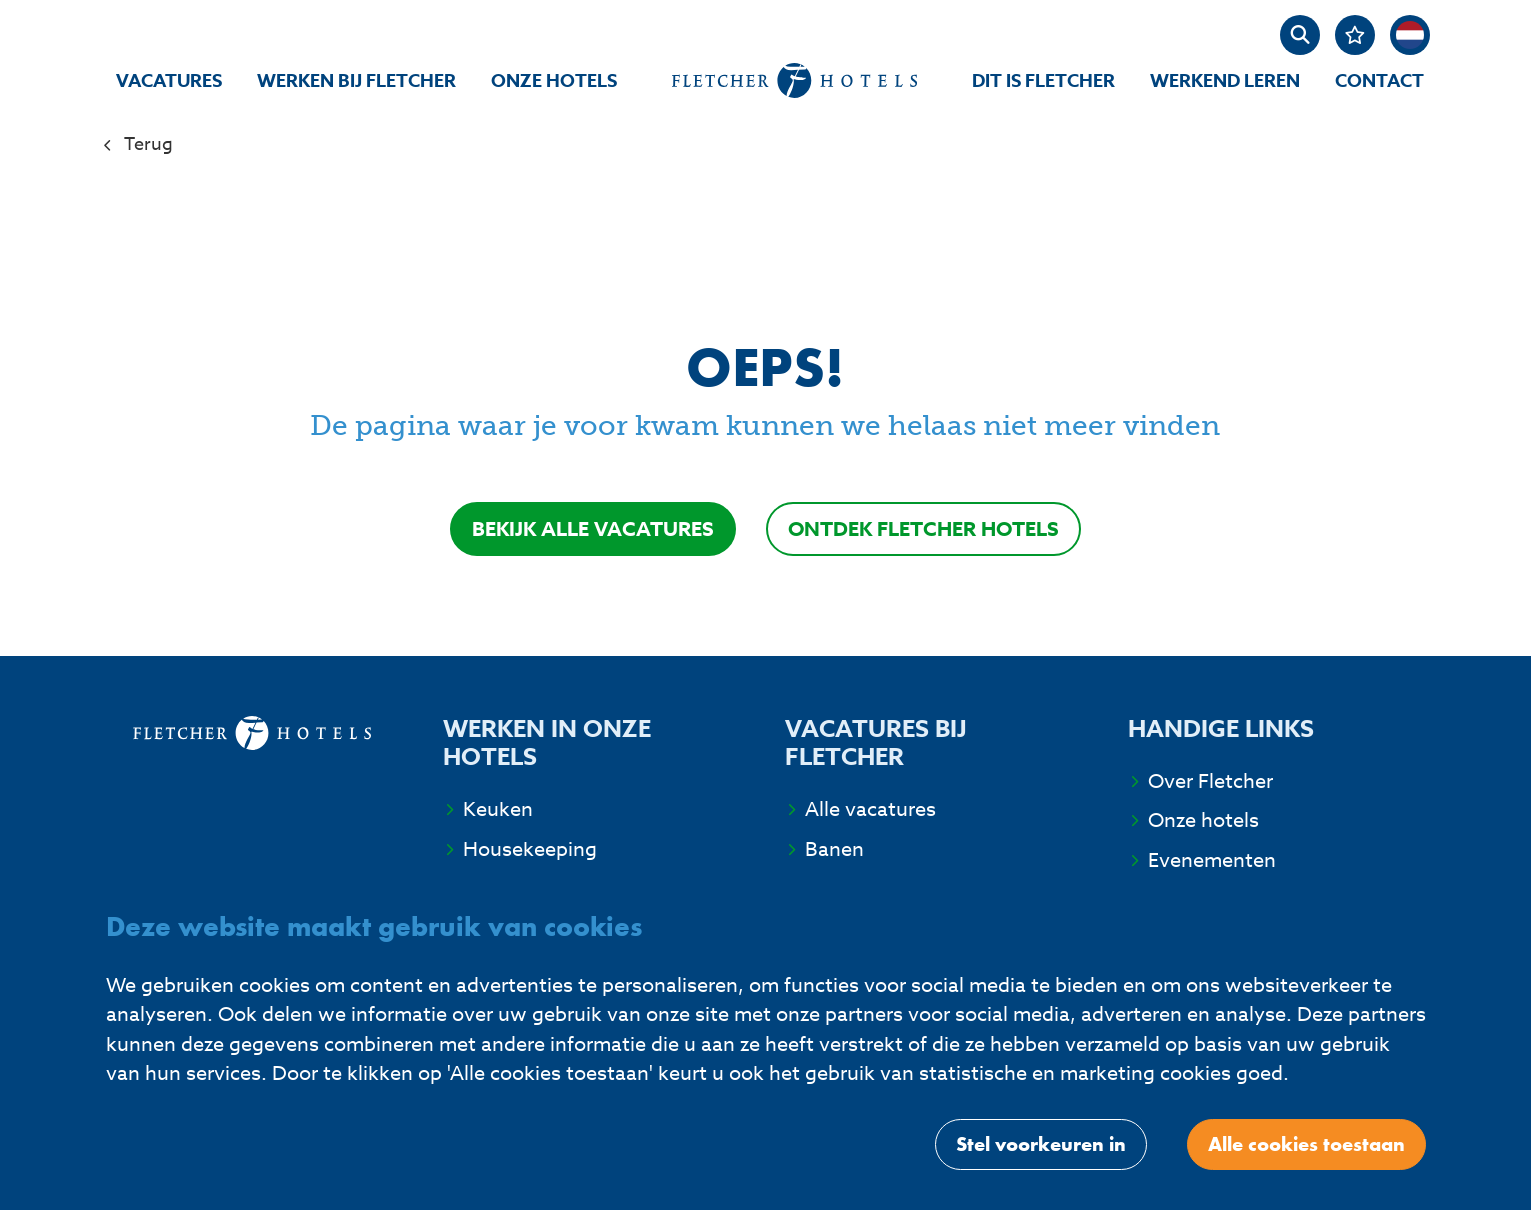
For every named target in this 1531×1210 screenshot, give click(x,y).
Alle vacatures (870, 809)
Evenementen (1212, 860)
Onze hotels (554, 81)
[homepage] (794, 80)
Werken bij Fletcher (356, 81)
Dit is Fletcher (1043, 81)
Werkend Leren (1225, 81)
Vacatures (169, 81)
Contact (1379, 81)
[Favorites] (1355, 35)
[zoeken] (1300, 35)
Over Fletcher (1210, 781)
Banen (834, 849)
